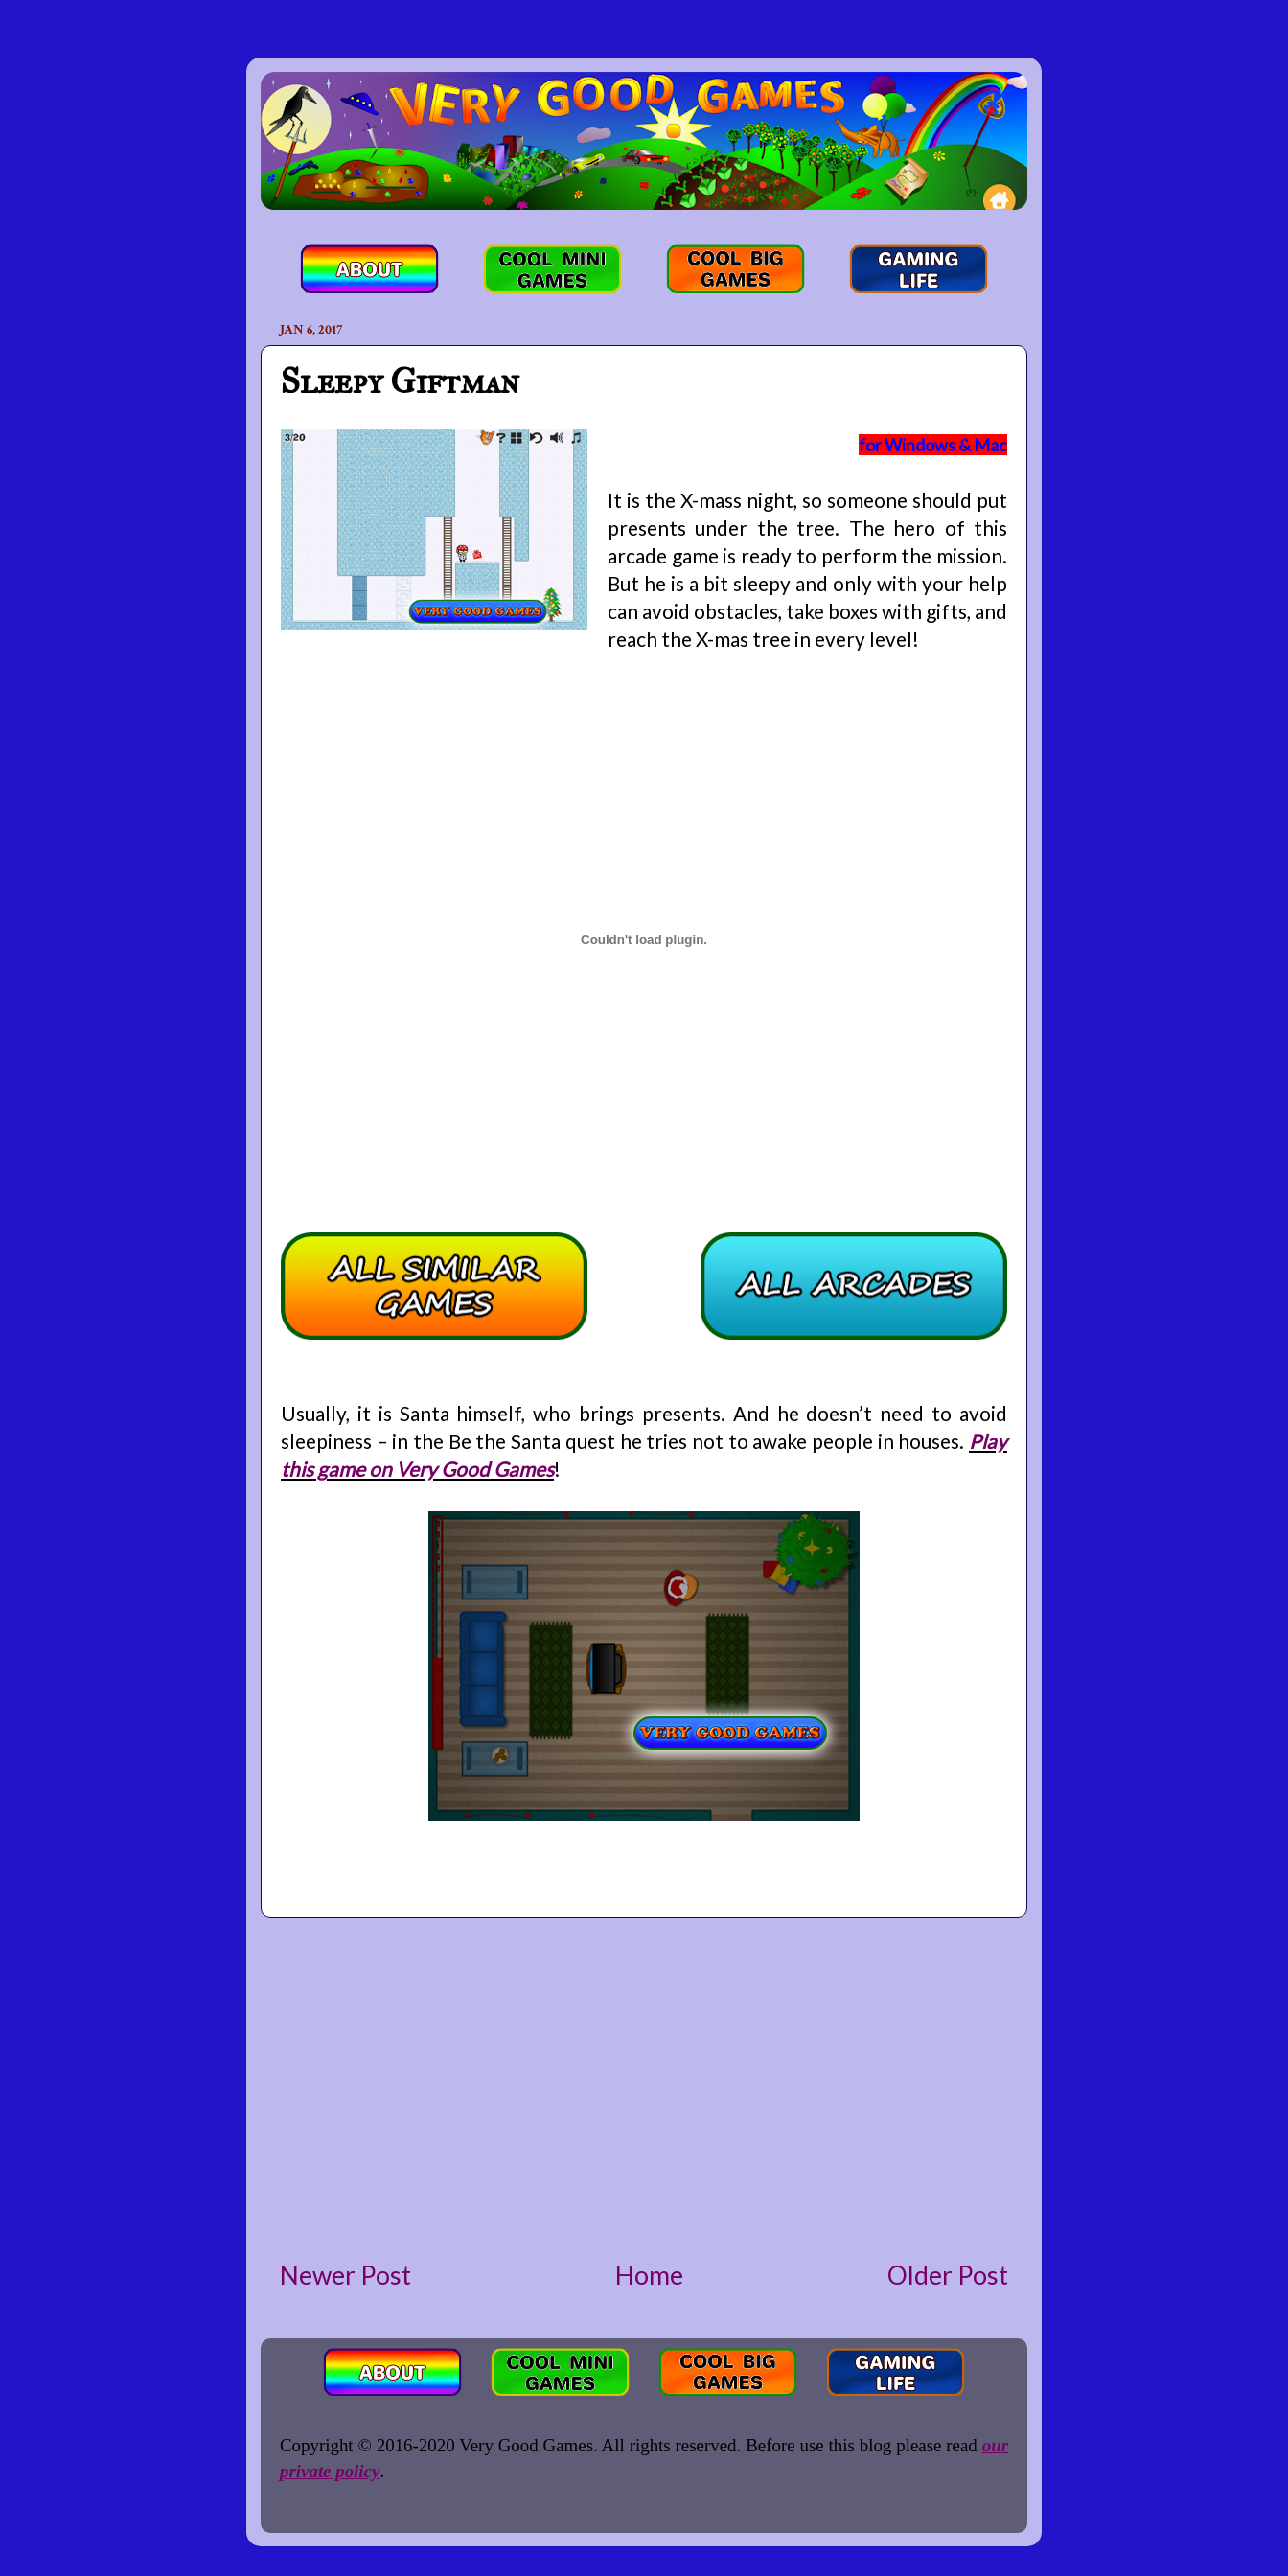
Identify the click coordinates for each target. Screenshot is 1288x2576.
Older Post (947, 2275)
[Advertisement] (644, 2087)
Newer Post (345, 2275)
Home (649, 2275)
